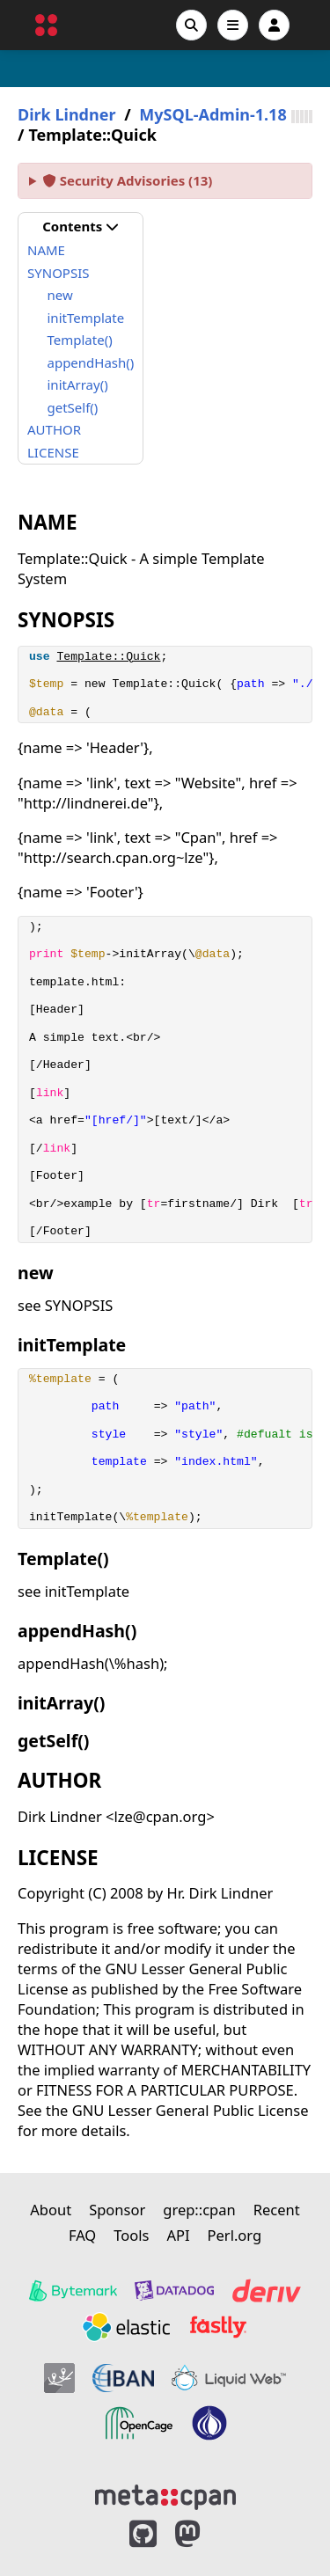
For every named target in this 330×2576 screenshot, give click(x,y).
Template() (80, 339)
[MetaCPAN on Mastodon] (205, 2534)
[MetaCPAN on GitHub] (143, 2534)
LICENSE (53, 452)
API (177, 2235)
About (50, 2209)
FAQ (82, 2235)
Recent (276, 2209)
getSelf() (73, 407)
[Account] (274, 25)
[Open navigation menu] (232, 25)
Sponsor (117, 2209)
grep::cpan (199, 2209)
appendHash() (91, 362)
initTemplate (86, 317)
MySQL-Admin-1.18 (212, 115)
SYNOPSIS (58, 273)
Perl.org (235, 2235)
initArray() (78, 384)
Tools (131, 2235)
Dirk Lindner (66, 115)
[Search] (191, 25)
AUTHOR (54, 429)
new (60, 295)
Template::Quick (108, 656)
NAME (46, 250)
